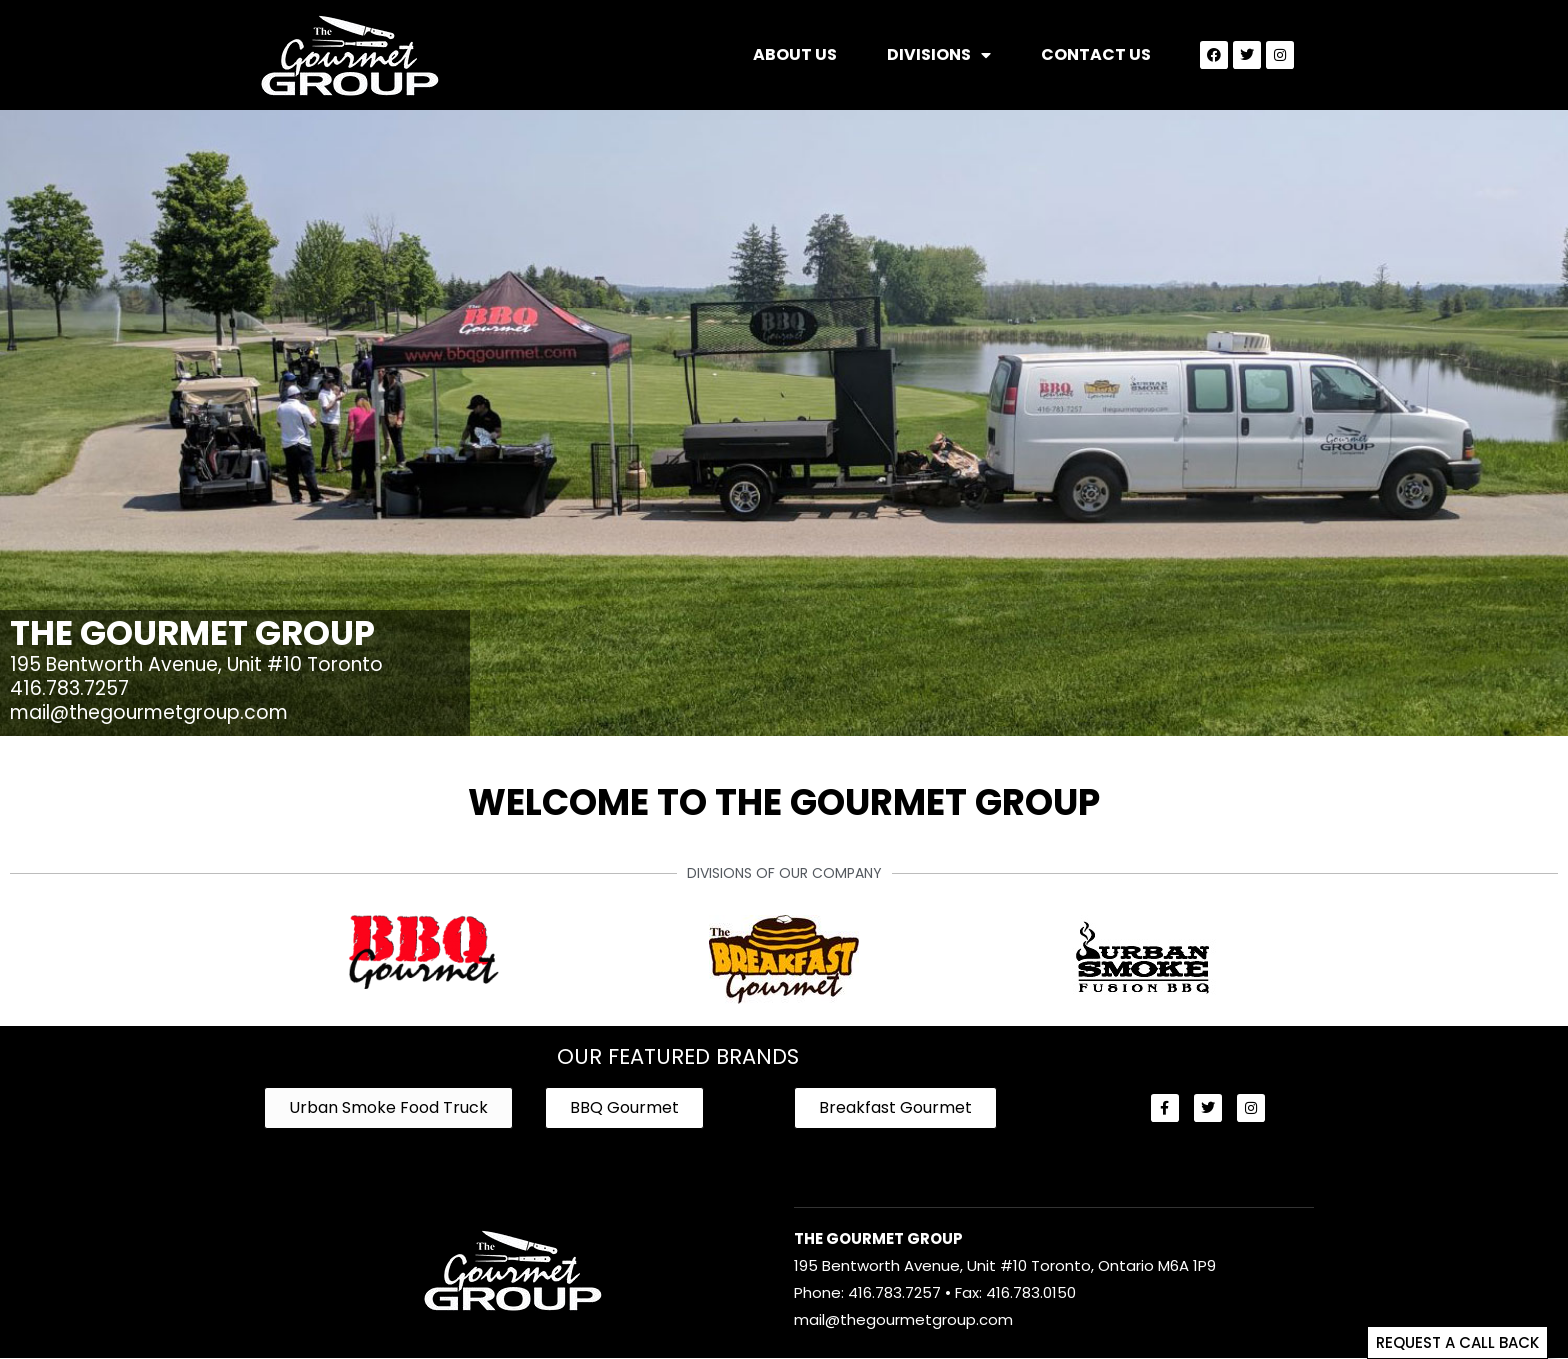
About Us (795, 54)
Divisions (939, 55)
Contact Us (1096, 54)
